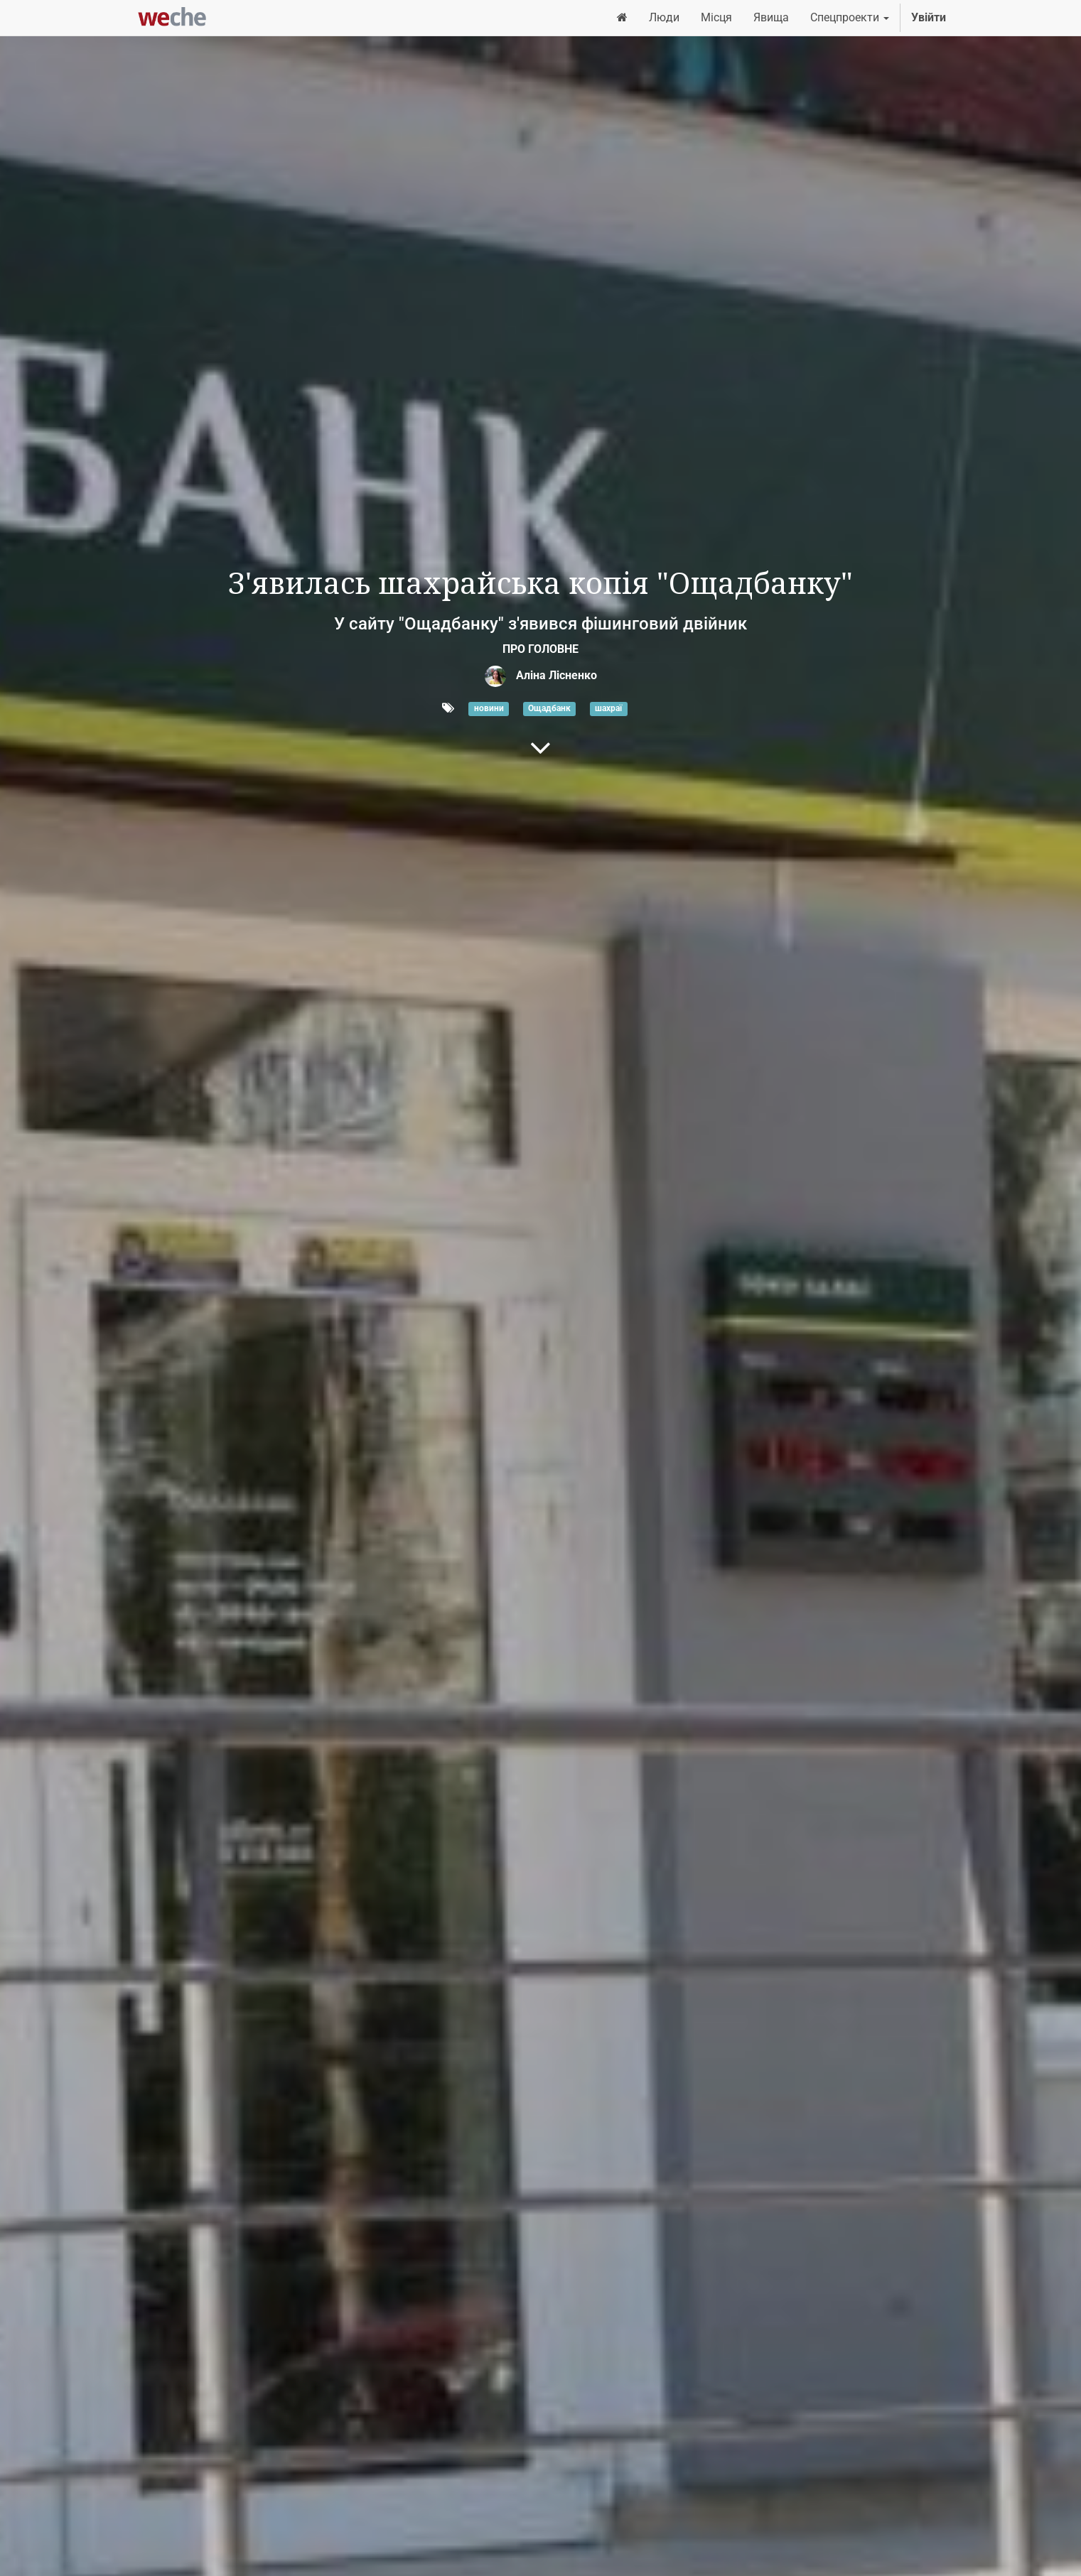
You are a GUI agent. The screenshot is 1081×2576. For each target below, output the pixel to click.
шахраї (608, 709)
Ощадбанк (549, 709)
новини (489, 709)
